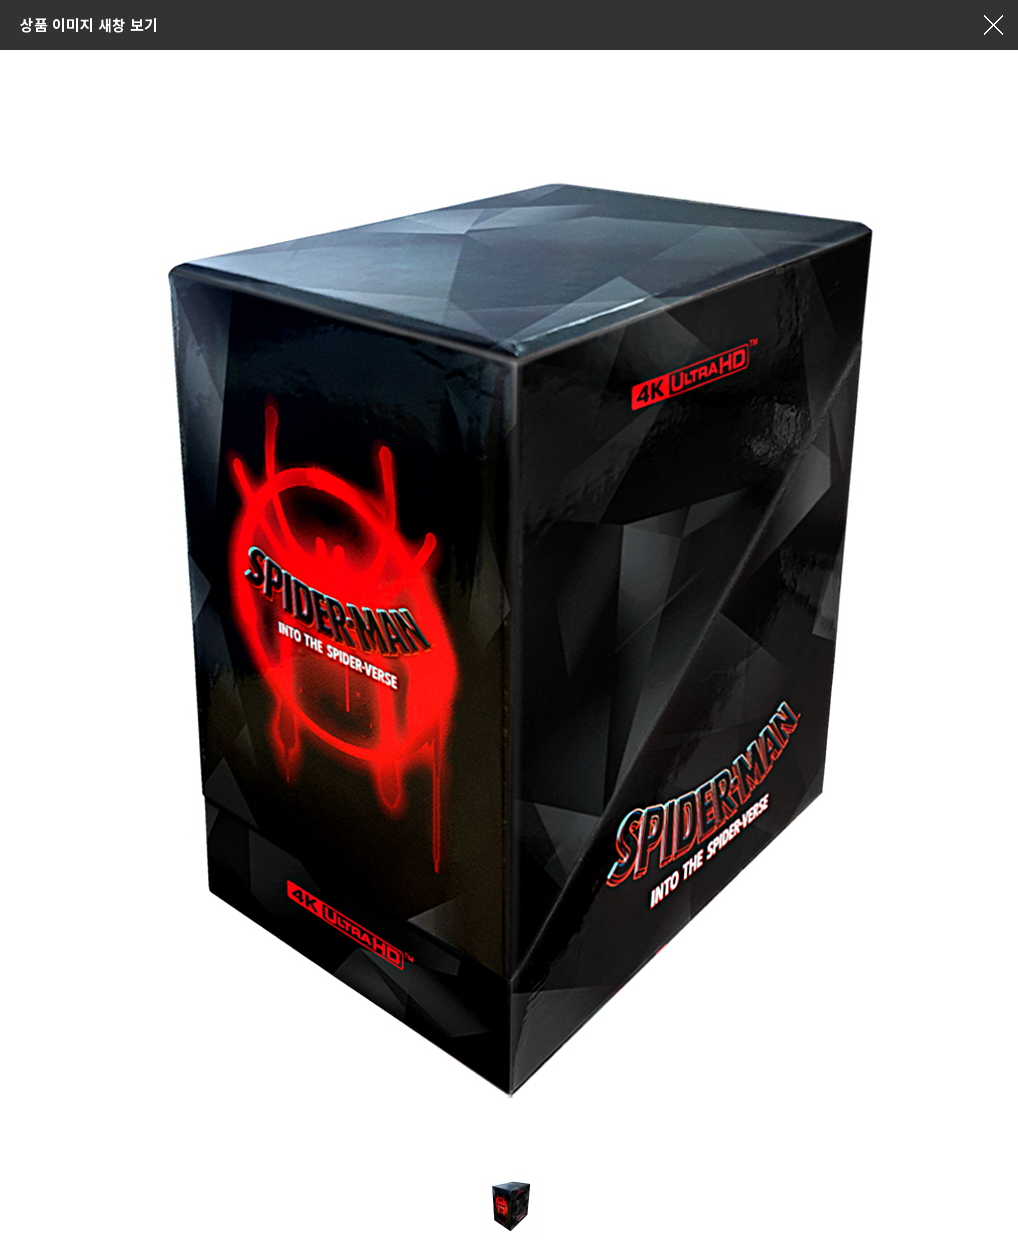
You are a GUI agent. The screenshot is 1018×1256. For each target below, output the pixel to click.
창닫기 (993, 25)
